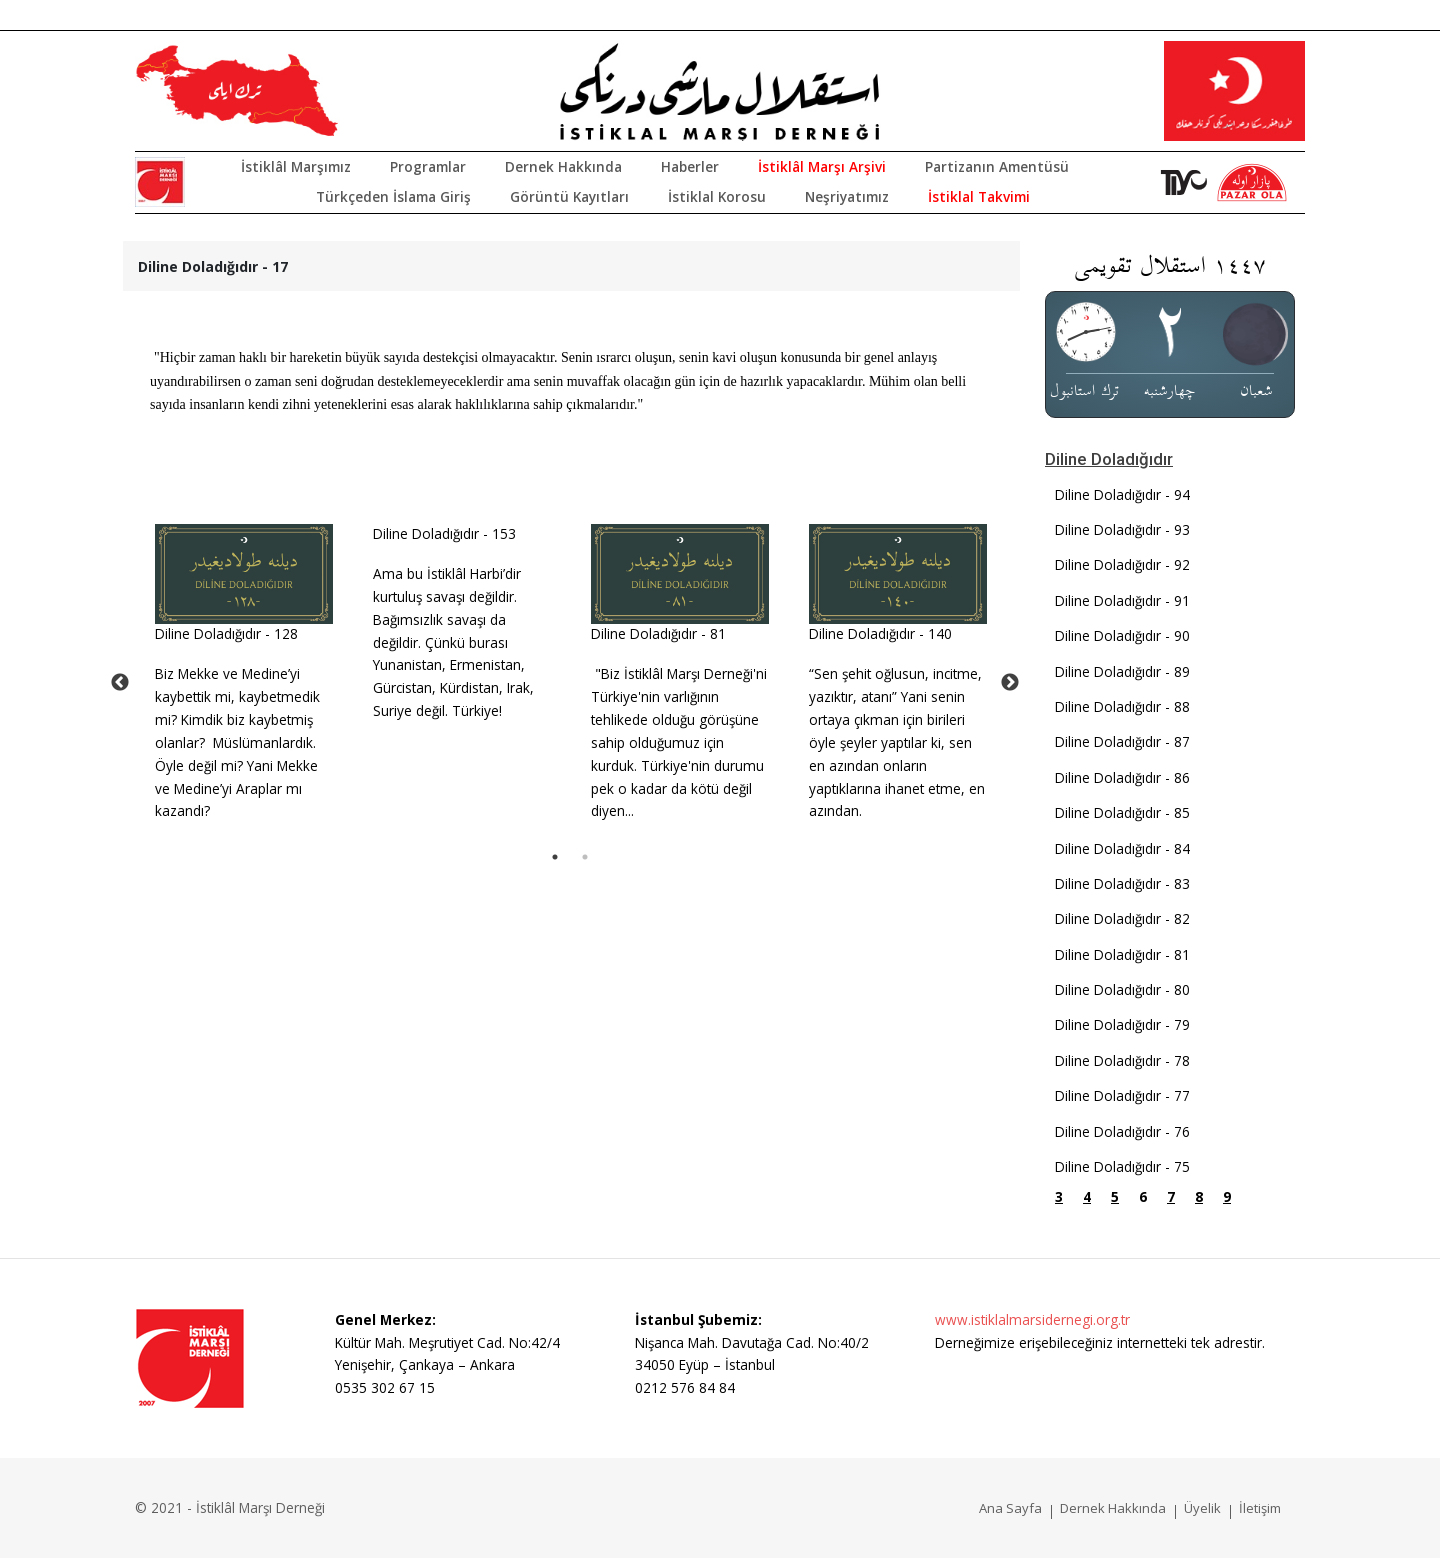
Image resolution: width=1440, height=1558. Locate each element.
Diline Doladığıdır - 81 (658, 633)
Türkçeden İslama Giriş (393, 196)
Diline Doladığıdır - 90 (1122, 635)
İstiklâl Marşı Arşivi (822, 166)
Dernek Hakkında (563, 166)
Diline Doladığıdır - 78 (1122, 1060)
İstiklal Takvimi (979, 196)
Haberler (690, 166)
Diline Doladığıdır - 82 (1122, 918)
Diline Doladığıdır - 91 (1122, 600)
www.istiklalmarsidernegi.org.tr (1032, 1319)
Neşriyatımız (847, 196)
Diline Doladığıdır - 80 (1122, 989)
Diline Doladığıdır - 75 (1122, 1166)
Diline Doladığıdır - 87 (1122, 741)
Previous (120, 683)
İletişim (1260, 1508)
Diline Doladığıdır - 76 (1122, 1131)
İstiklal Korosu (717, 196)
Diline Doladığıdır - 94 (1122, 494)
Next (1010, 683)
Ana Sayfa (1010, 1508)
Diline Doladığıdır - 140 (880, 633)
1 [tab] (555, 857)
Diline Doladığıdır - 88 (1122, 706)
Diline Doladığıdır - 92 (1122, 564)
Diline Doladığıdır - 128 (226, 633)
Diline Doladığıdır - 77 (1122, 1095)
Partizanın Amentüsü (997, 166)
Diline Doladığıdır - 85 (1122, 812)
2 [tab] (585, 857)
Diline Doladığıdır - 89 (1122, 671)
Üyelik (1202, 1508)
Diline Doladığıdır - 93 (1122, 529)
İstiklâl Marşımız (296, 166)
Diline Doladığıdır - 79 (1122, 1024)
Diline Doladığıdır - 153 (444, 533)
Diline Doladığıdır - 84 (1122, 848)
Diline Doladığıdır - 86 (1122, 777)
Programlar (428, 166)
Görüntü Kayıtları (569, 196)
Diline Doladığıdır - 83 (1122, 883)
